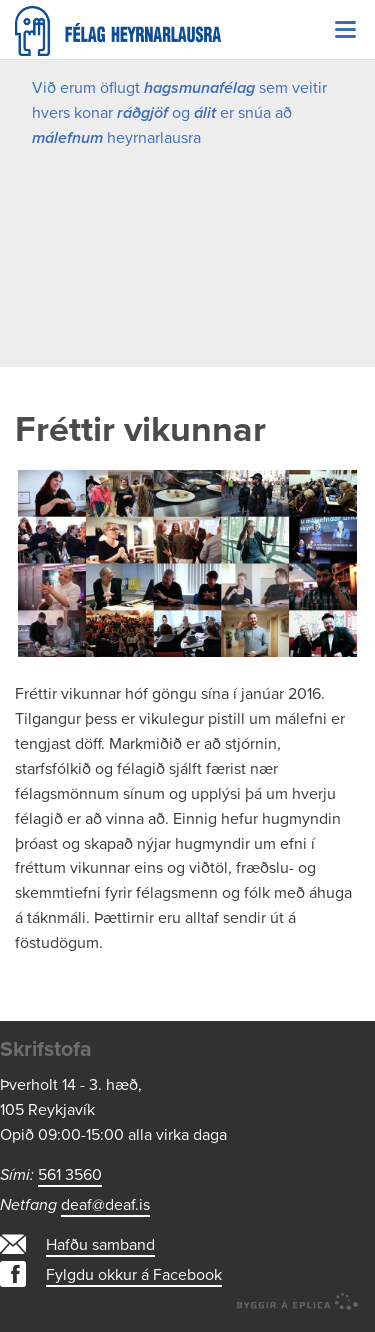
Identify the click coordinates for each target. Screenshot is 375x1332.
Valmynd (345, 30)
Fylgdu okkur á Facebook (134, 1275)
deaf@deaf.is (105, 1205)
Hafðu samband (100, 1245)
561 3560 (70, 1175)
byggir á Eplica (298, 1302)
